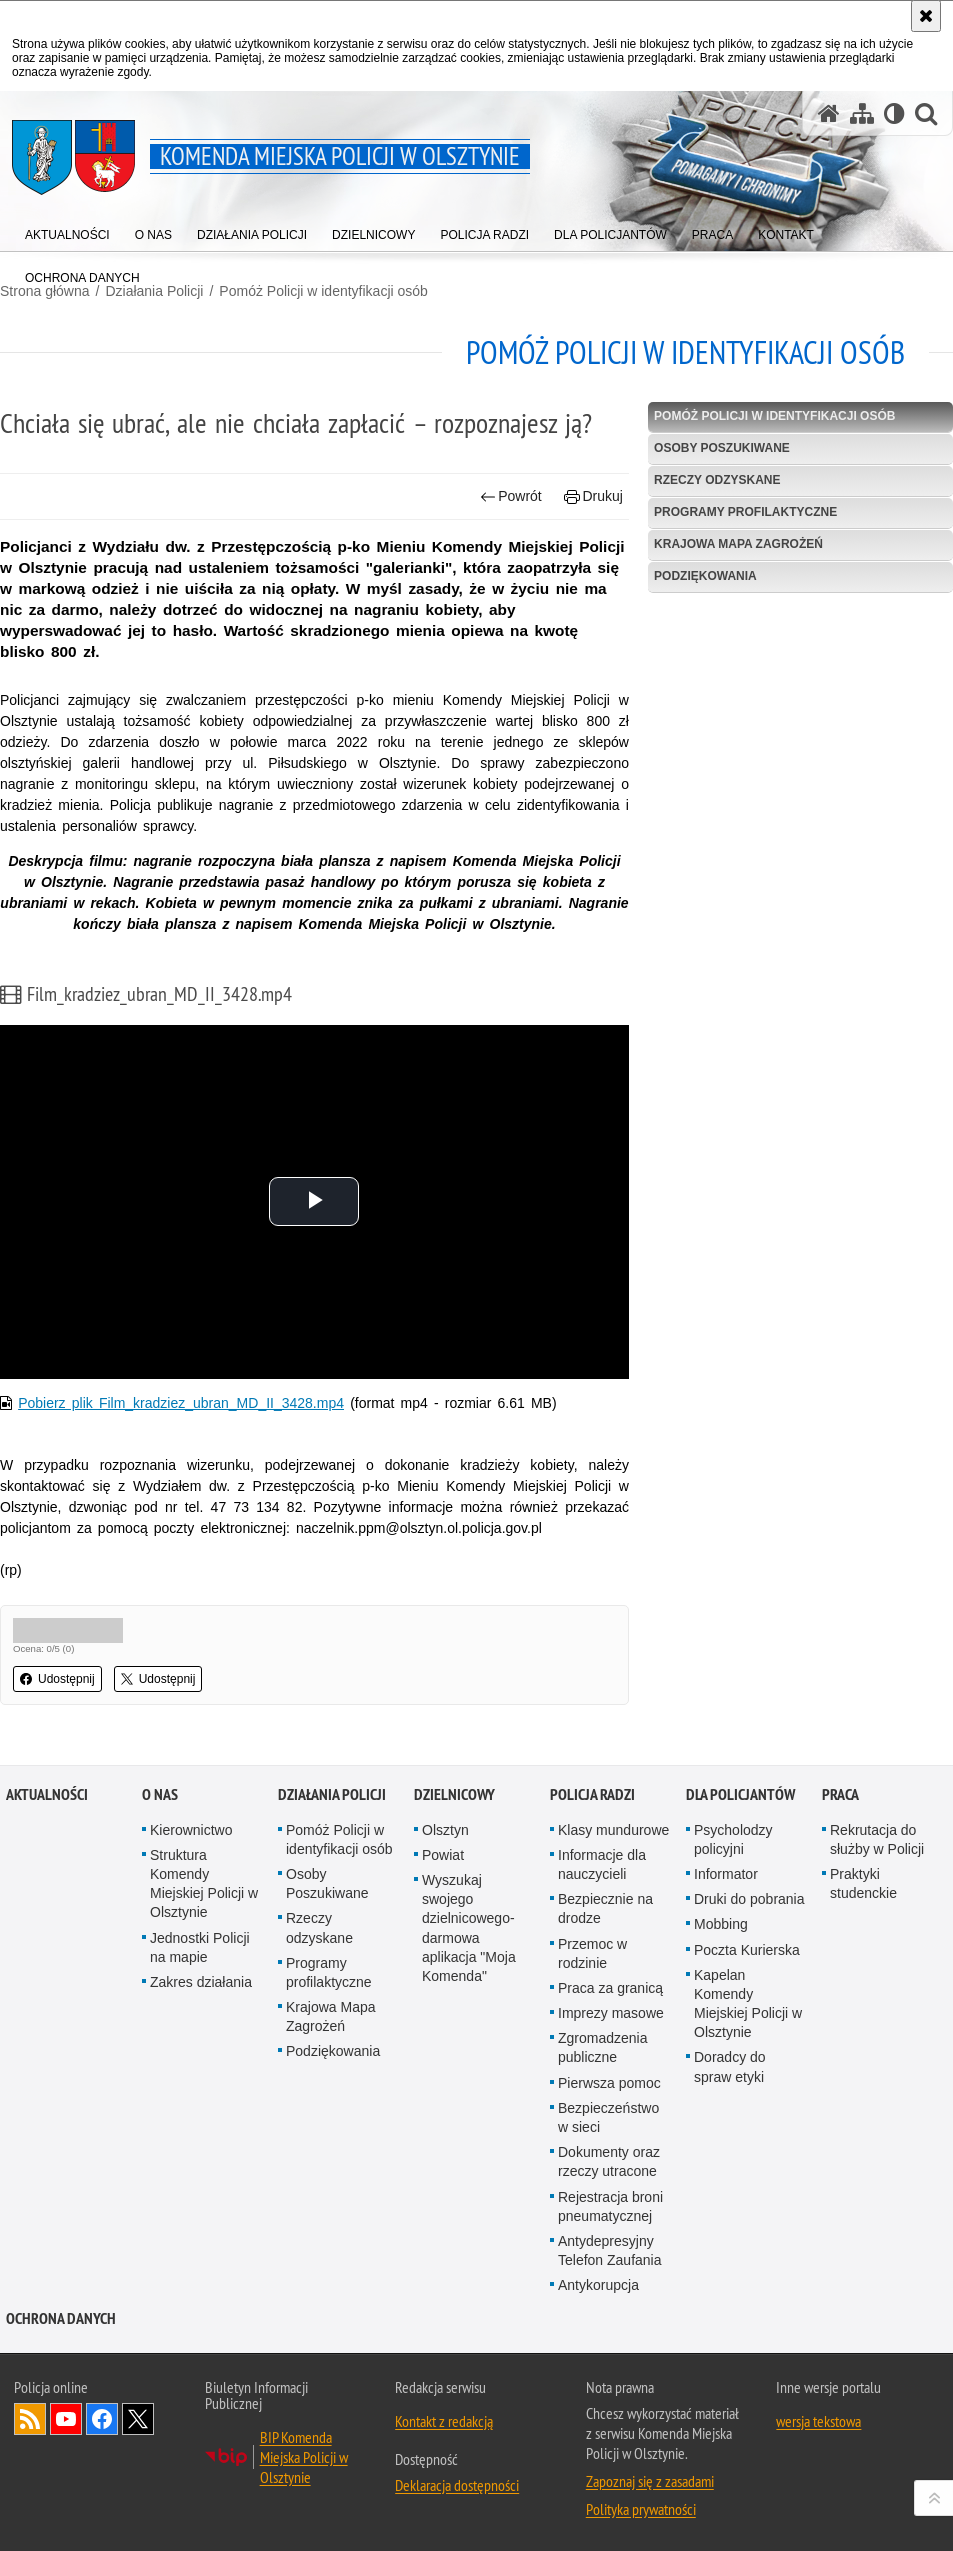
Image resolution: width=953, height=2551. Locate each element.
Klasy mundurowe (613, 1830)
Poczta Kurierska (747, 1950)
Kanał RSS (30, 2419)
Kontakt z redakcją (444, 2421)
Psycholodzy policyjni (733, 1839)
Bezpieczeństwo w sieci (608, 2117)
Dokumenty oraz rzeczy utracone (609, 2161)
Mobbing (721, 1924)
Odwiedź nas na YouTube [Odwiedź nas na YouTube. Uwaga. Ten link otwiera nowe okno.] (66, 2419)
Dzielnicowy (454, 1794)
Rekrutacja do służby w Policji (877, 1839)
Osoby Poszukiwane (722, 448)
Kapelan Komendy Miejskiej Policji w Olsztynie (748, 2004)
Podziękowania (705, 576)
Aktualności (47, 1794)
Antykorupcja (598, 2285)
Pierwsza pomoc (609, 2083)
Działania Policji (332, 1794)
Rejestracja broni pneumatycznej (610, 2206)
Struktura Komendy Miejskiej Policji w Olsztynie (204, 1884)
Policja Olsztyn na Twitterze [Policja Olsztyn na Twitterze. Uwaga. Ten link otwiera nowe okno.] (138, 2419)
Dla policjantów (740, 1794)
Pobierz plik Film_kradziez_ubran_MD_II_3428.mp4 (181, 1403)
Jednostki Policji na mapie (200, 1947)
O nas (160, 1794)
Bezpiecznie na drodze (605, 1908)
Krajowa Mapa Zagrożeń (738, 544)
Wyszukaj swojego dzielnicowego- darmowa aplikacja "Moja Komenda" (469, 1928)
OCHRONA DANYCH (61, 2318)
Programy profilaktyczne (745, 512)
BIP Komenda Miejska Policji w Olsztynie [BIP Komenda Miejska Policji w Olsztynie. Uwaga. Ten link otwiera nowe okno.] (304, 2457)
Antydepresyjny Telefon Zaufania (610, 2250)
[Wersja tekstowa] (894, 113)
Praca (840, 1794)
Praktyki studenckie (863, 1883)
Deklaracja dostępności (457, 2485)
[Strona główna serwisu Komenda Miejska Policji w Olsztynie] (829, 113)
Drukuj (593, 496)
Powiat (443, 1855)
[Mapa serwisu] (862, 113)
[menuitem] (67, 230)
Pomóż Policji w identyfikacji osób (323, 291)
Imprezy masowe (611, 2013)
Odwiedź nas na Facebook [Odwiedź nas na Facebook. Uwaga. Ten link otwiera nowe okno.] (102, 2419)
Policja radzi (592, 1794)
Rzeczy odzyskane (717, 480)
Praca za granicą (610, 1988)
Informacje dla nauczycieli (602, 1864)
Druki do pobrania (749, 1899)
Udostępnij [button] (57, 1679)
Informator (726, 1874)
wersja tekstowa (818, 2421)
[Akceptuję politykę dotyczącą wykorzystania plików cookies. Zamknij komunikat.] (926, 16)
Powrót (511, 496)
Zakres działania (201, 1982)
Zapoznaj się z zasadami (650, 2481)
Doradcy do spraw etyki (730, 2066)
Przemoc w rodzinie (592, 1953)
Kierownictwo (191, 1830)
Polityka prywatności (641, 2509)
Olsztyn (445, 1830)
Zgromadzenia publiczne (603, 2047)
